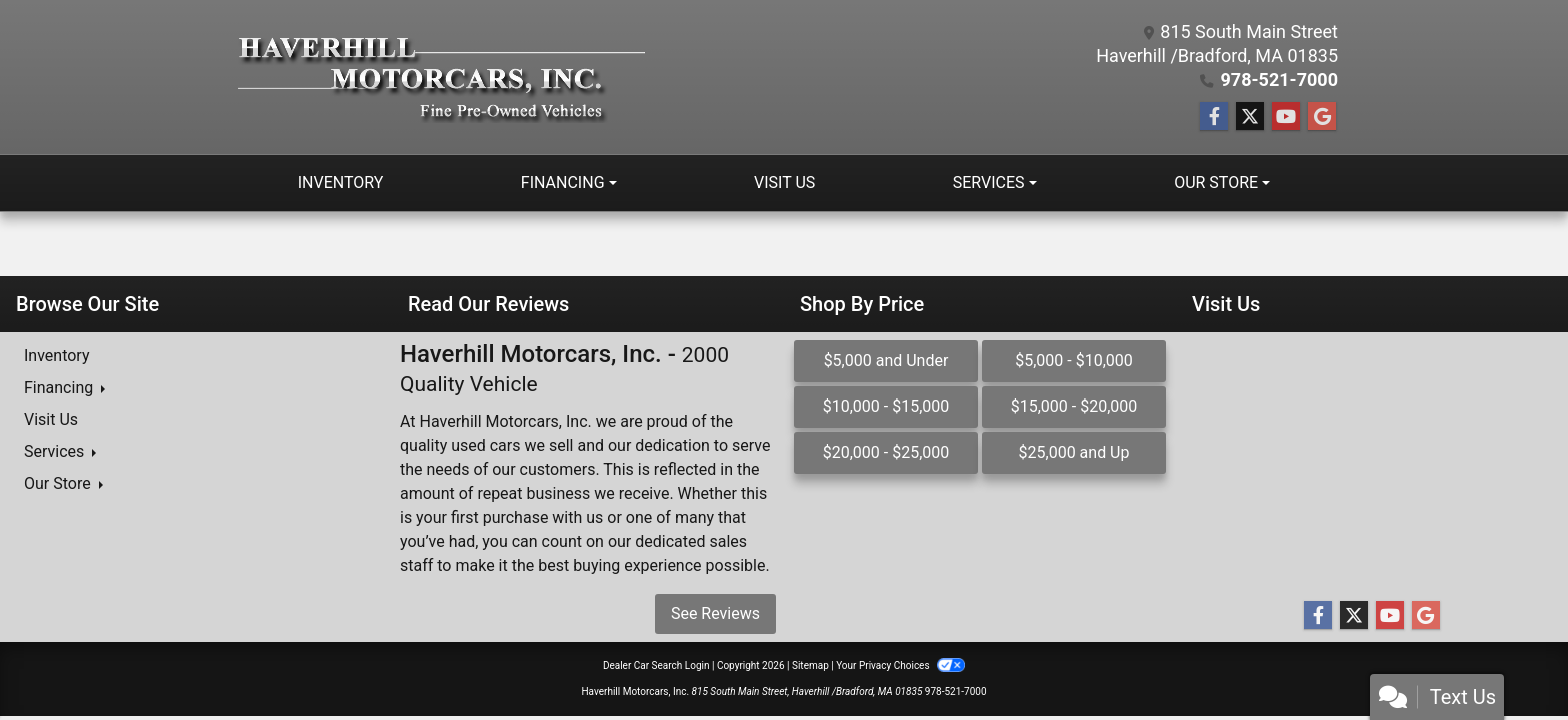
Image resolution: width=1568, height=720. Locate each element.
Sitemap (810, 665)
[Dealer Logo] (441, 77)
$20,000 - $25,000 (886, 452)
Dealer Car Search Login (656, 665)
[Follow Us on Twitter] (1250, 117)
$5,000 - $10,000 (1074, 360)
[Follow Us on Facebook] (1214, 117)
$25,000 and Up (1074, 452)
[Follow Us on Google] (1322, 117)
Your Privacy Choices (900, 665)
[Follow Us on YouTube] (1286, 117)
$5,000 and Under (886, 360)
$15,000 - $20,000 (1074, 406)
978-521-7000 (1279, 79)
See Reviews (715, 613)
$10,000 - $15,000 (886, 406)
